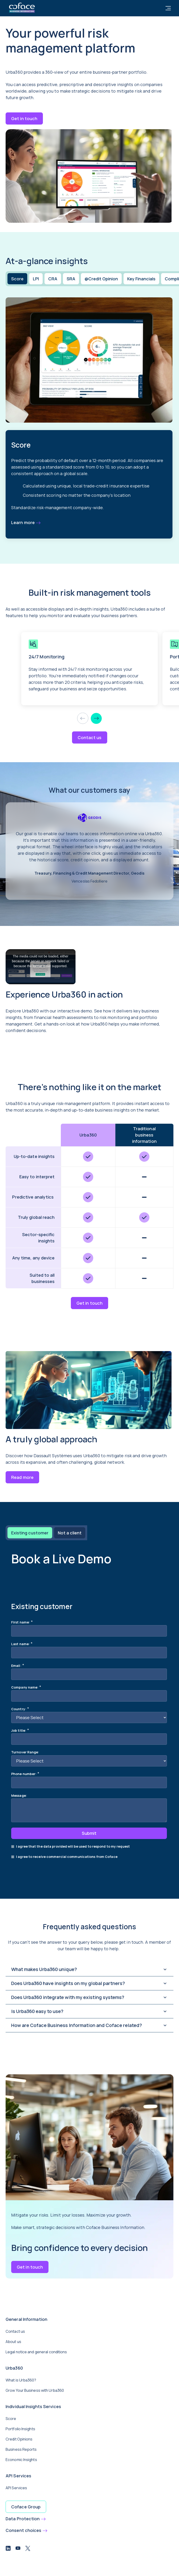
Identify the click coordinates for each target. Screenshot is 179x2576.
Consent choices (23, 2530)
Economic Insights (21, 2459)
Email (15, 1665)
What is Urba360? (21, 2380)
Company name (24, 1687)
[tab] (17, 278)
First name (20, 1622)
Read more (22, 1477)
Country (18, 1709)
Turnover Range (24, 1752)
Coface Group (26, 2507)
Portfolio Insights (20, 2428)
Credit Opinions (19, 2439)
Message (18, 1795)
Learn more (23, 522)
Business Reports (21, 2449)
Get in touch (24, 118)
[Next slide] (96, 718)
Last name (20, 1644)
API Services (16, 2487)
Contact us (90, 737)
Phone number (23, 1774)
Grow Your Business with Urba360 (35, 2390)
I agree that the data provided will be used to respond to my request (72, 1846)
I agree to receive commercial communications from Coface (66, 1856)
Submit (89, 1833)
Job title (18, 1730)
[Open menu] (168, 8)
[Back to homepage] (22, 7)
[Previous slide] (82, 718)
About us (13, 2341)
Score (11, 2418)
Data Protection (23, 2518)
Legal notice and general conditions (36, 2351)
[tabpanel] (92, 418)
